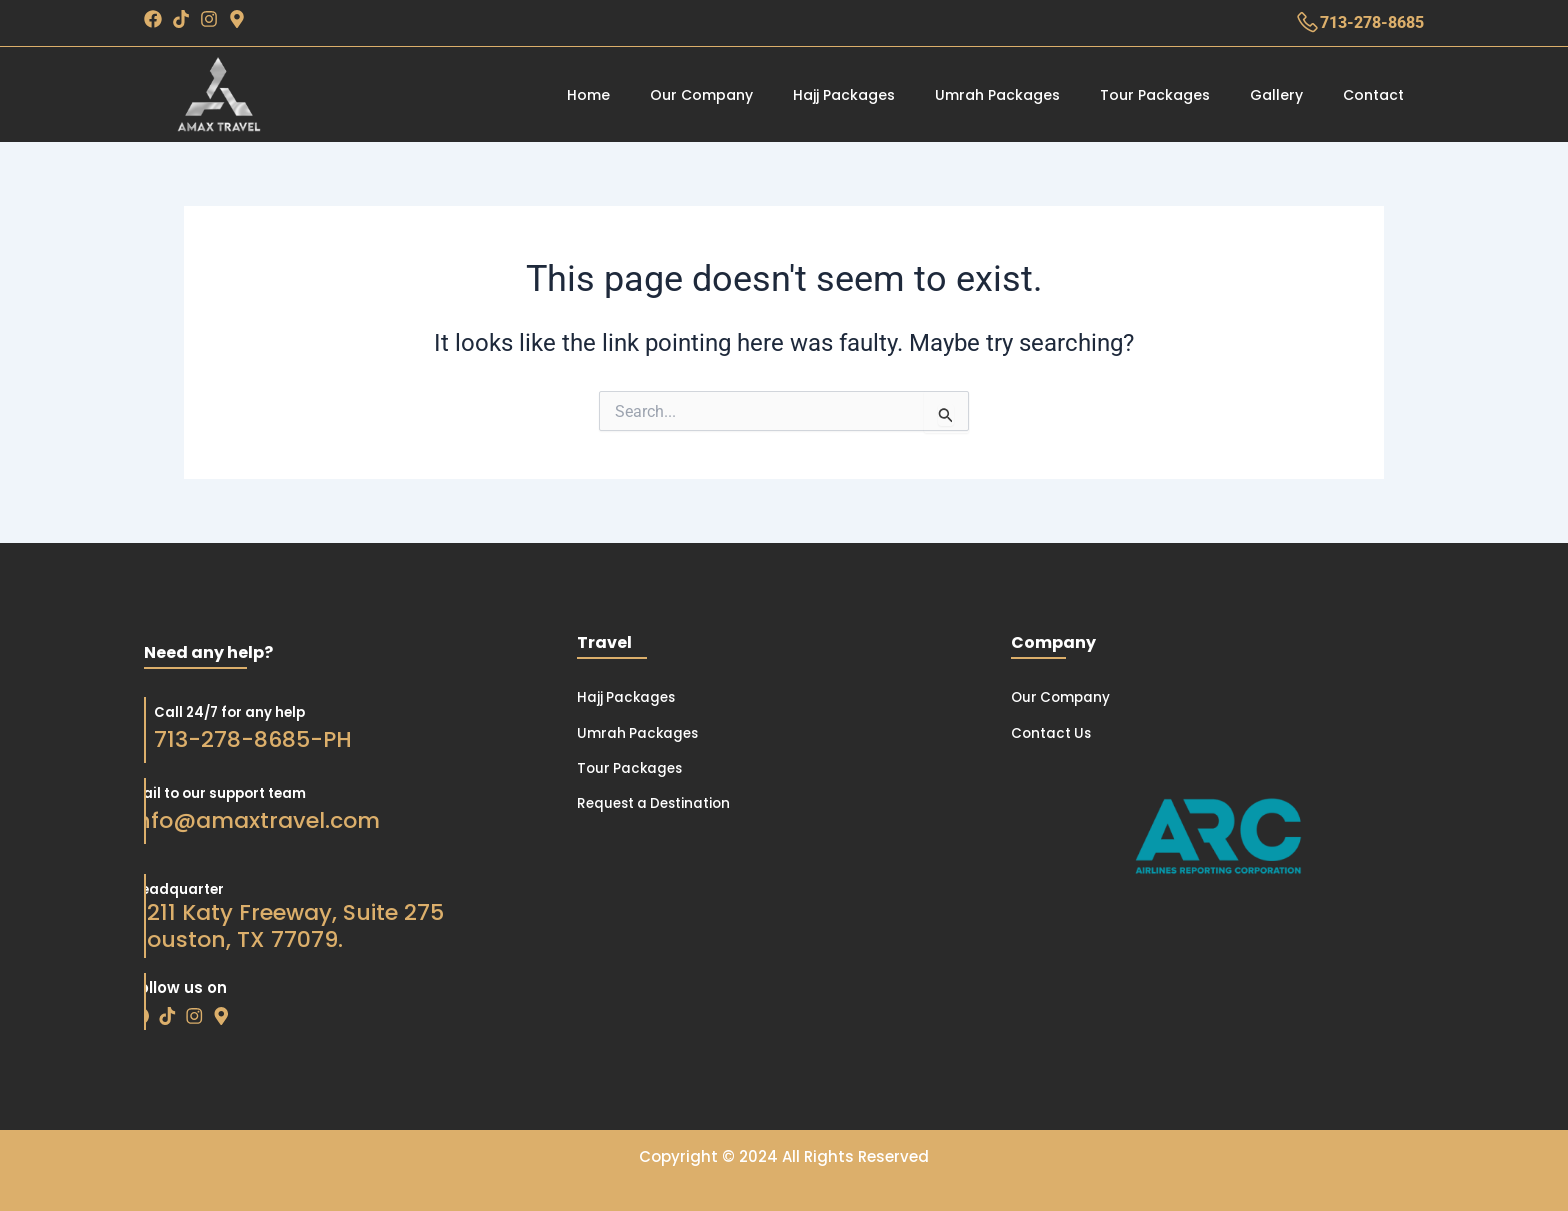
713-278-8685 (1372, 22)
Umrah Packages (997, 95)
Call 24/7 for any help (181, 711)
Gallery (1276, 95)
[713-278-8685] (1307, 22)
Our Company (701, 95)
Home (588, 95)
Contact (1373, 95)
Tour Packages (1155, 95)
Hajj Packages (844, 95)
